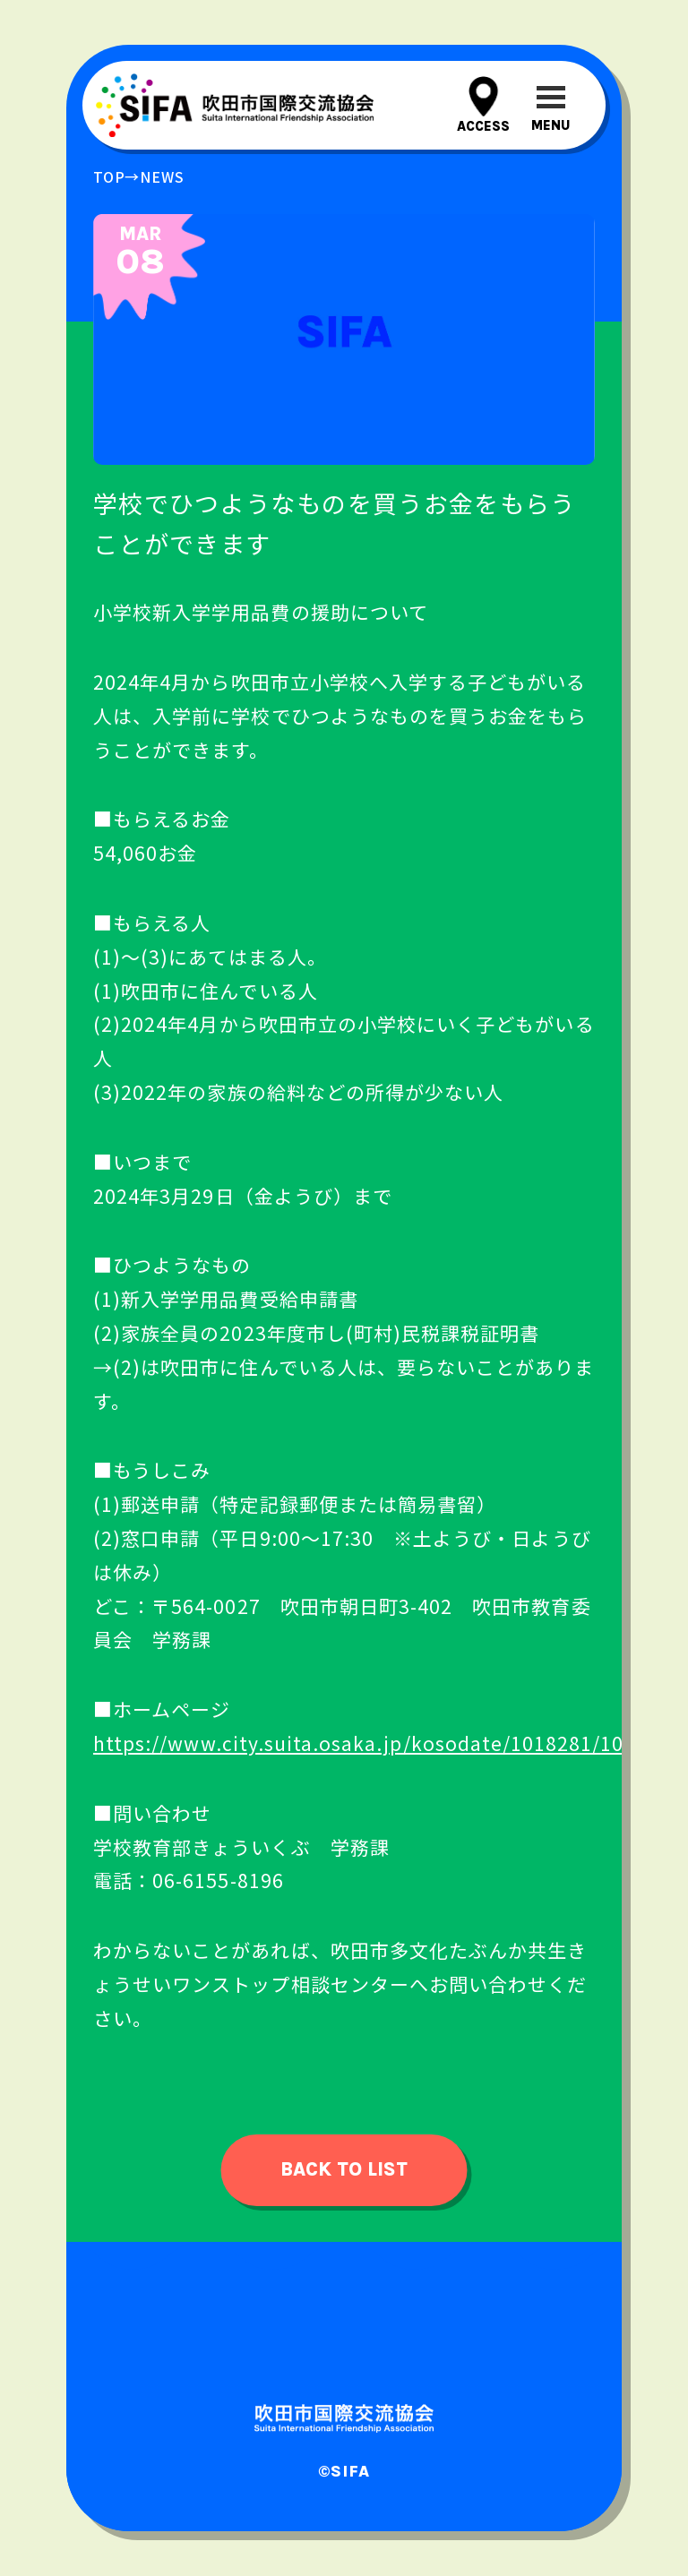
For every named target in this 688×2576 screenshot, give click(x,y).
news (162, 176)
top (109, 176)
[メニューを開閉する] (550, 105)
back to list (344, 2169)
